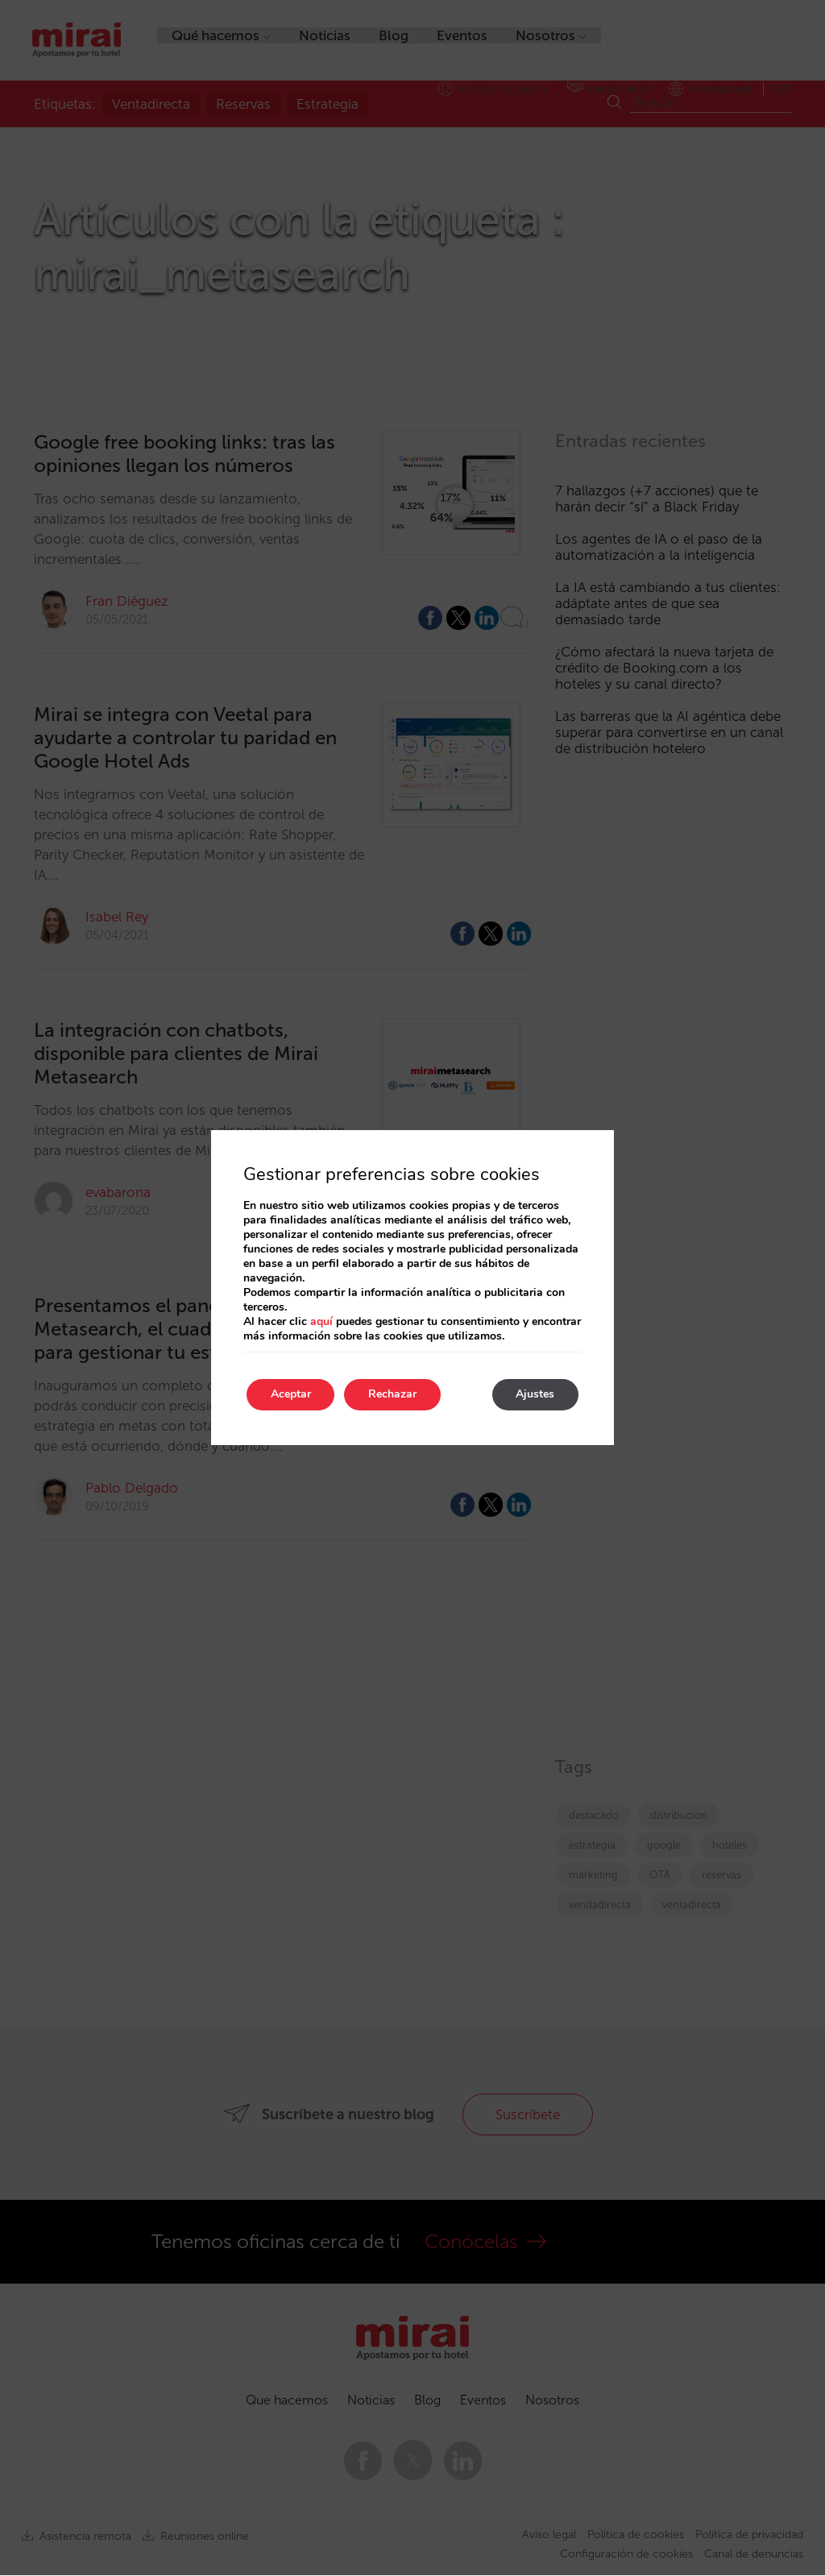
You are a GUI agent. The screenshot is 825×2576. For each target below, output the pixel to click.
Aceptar (291, 1394)
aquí (321, 1321)
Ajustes (535, 1394)
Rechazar (393, 1394)
